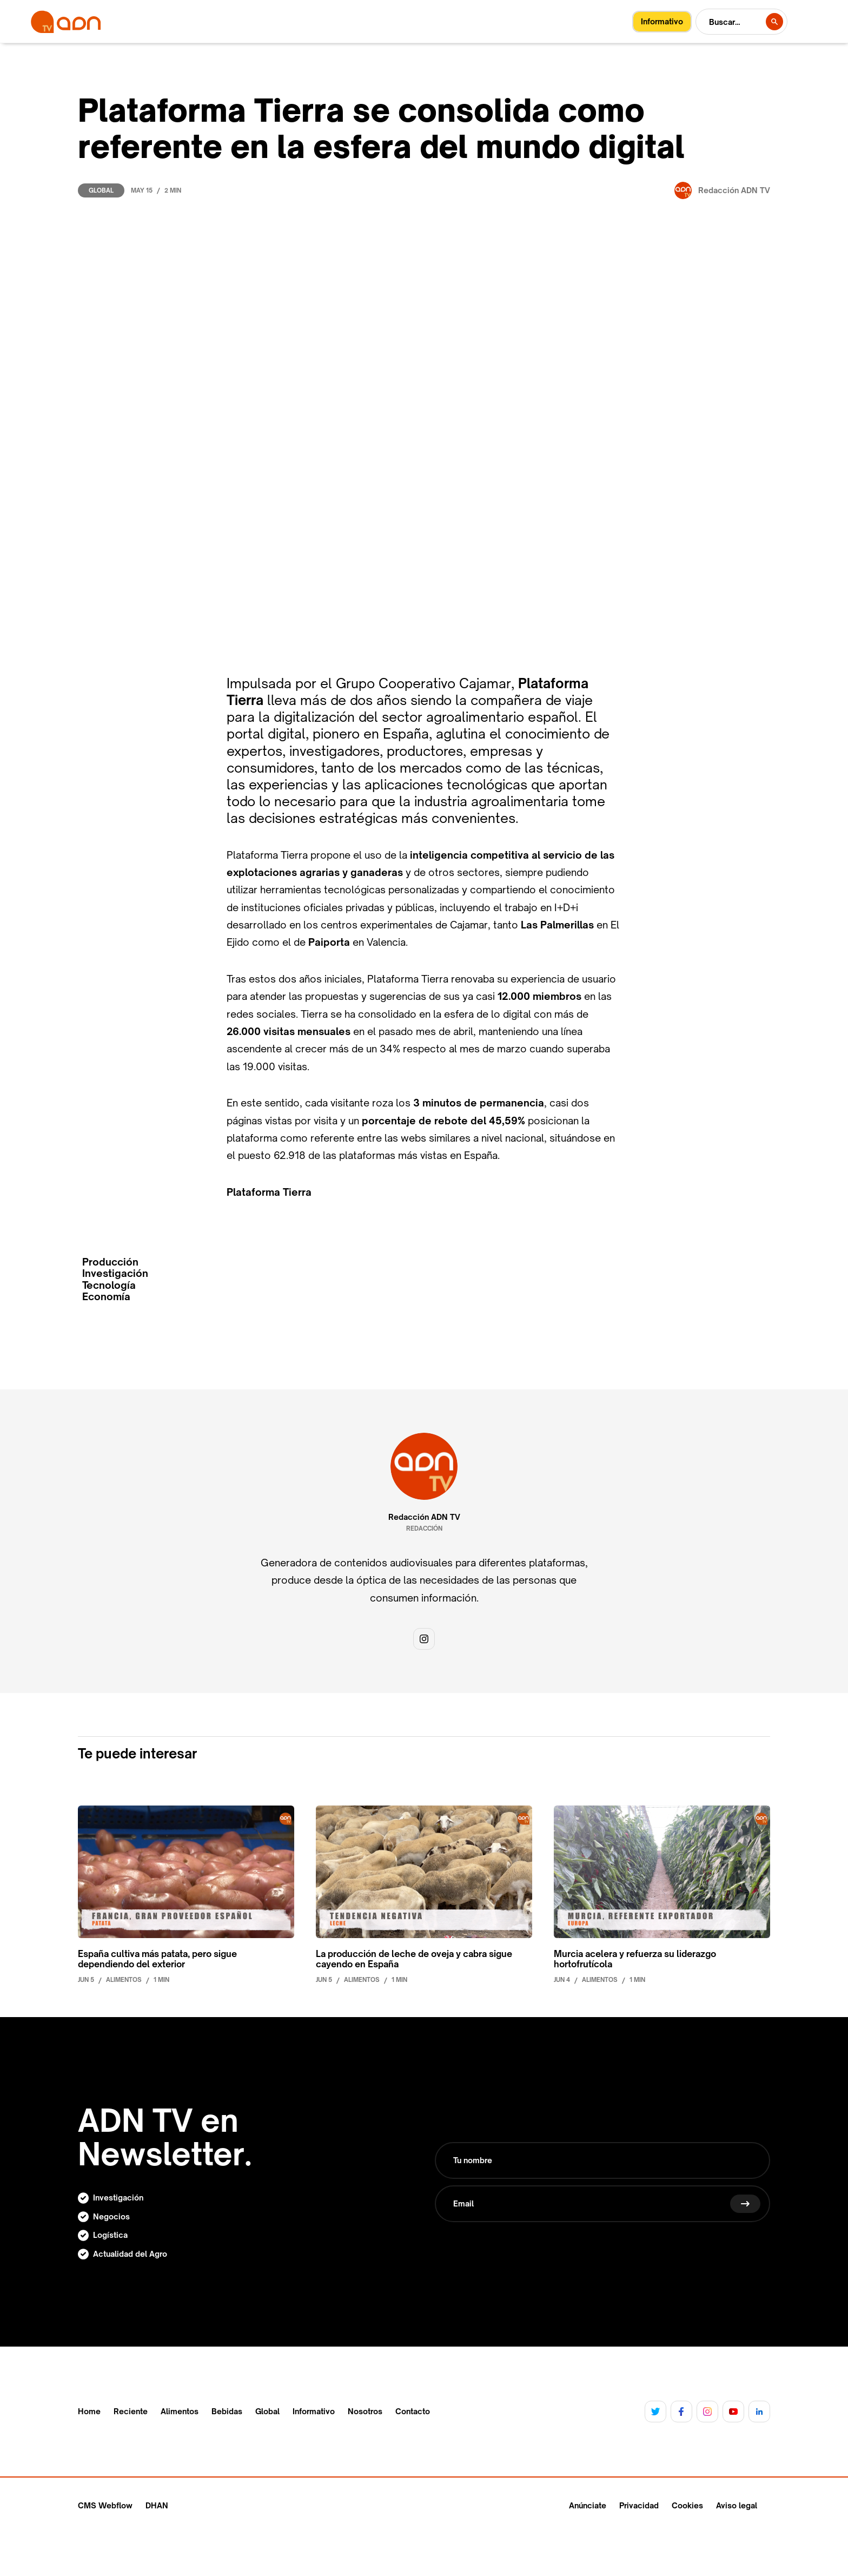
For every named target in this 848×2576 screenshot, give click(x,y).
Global (101, 190)
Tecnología (109, 1285)
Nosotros (365, 2411)
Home (89, 2411)
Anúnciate (587, 2505)
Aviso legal (736, 2505)
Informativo (314, 2411)
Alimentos (179, 2411)
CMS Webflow (105, 2505)
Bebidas (226, 2411)
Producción (110, 1262)
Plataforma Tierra (269, 1192)
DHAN (156, 2505)
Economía (106, 1296)
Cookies (687, 2505)
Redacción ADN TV (424, 1517)
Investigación (115, 1273)
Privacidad (639, 2505)
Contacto (412, 2411)
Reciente (131, 2411)
